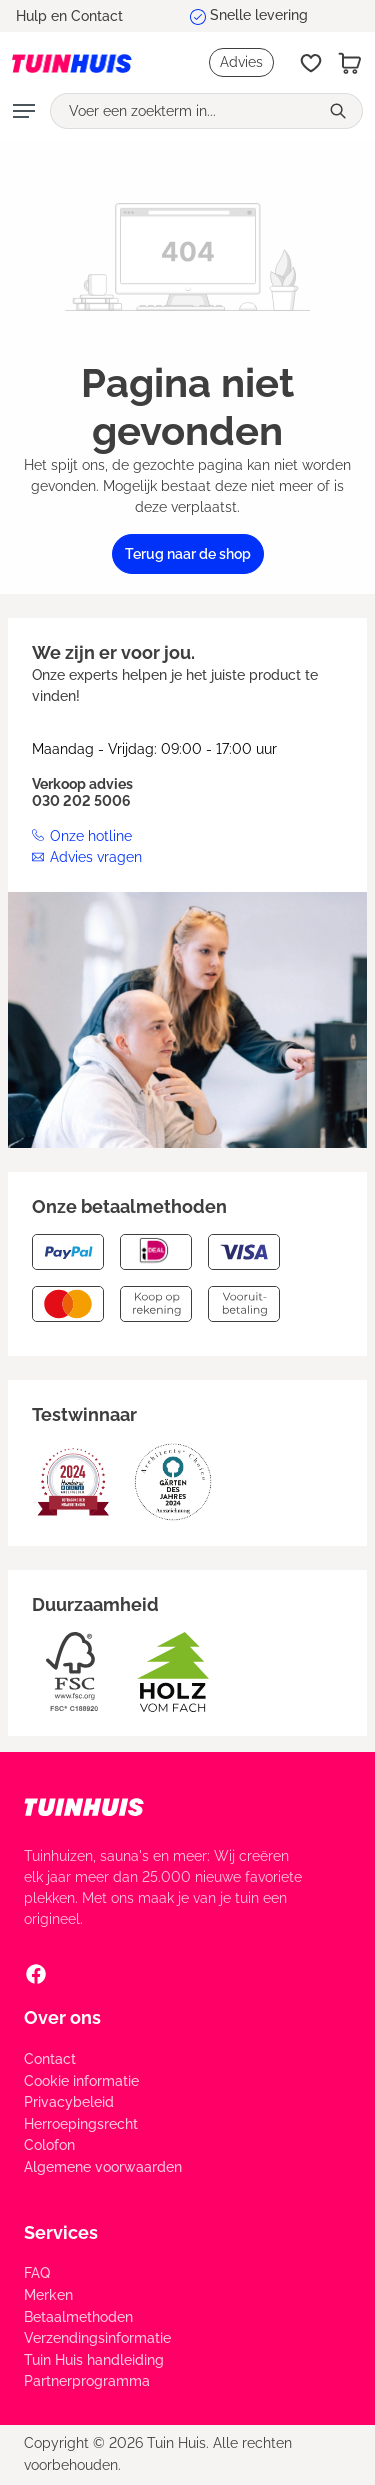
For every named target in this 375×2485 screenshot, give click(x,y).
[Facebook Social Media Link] (36, 1973)
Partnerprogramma (87, 2381)
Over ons (62, 2017)
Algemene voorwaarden (103, 2167)
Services (61, 2232)
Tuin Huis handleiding (94, 2360)
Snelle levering (259, 15)
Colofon (49, 2145)
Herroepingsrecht (81, 2124)
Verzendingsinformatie (97, 2338)
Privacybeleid (69, 2102)
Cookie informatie (81, 2081)
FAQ (37, 2273)
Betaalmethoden (78, 2317)
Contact (50, 2059)
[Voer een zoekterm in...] (184, 111)
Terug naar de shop (188, 554)
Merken (48, 2295)
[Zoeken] (340, 111)
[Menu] (24, 111)
